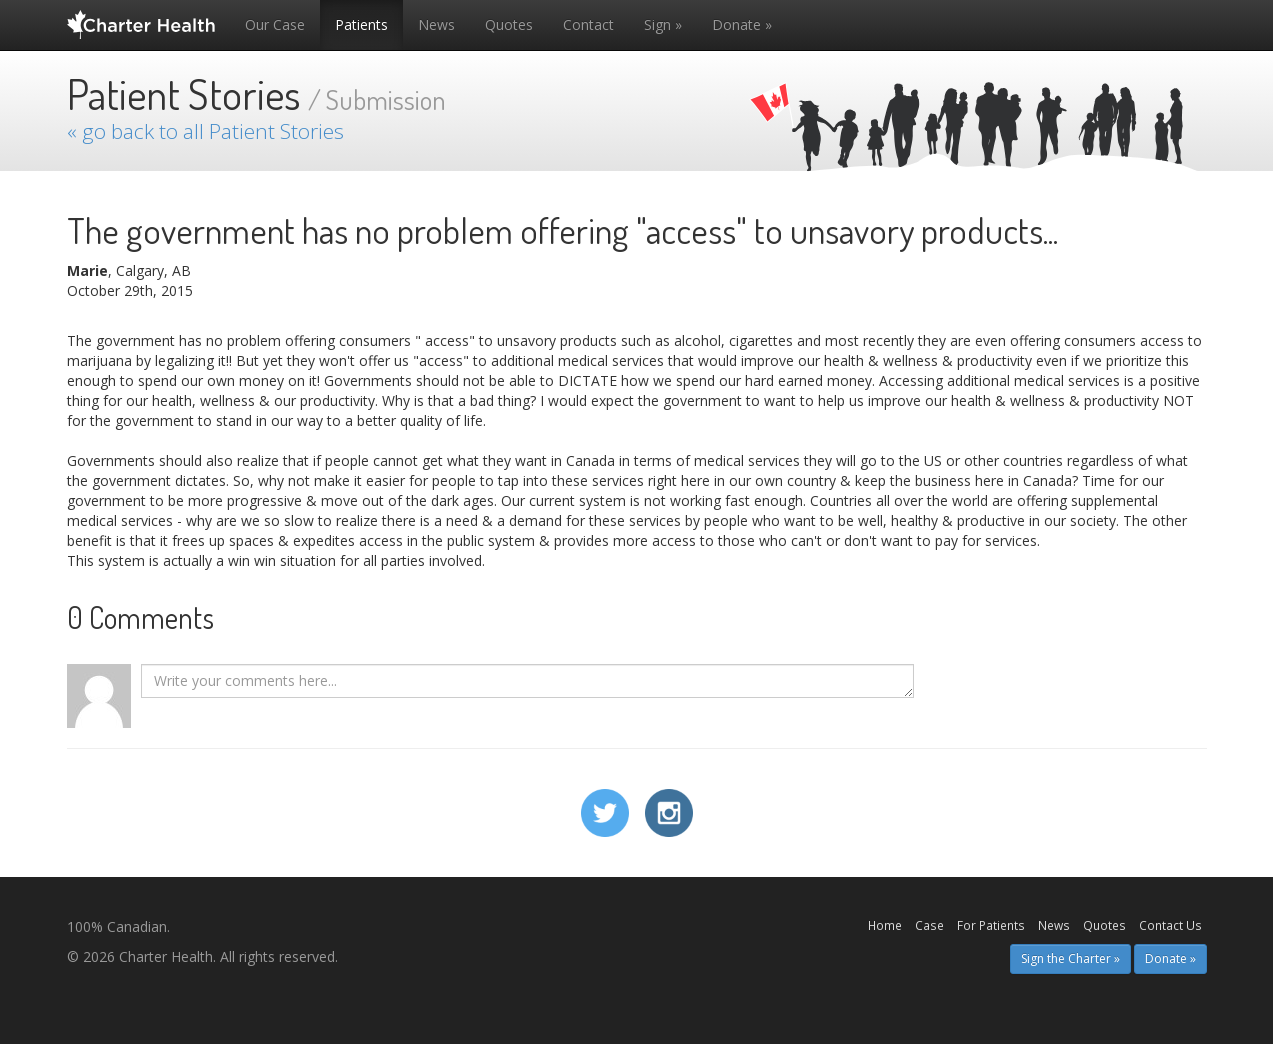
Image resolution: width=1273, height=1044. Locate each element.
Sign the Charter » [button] (1070, 958)
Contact (588, 24)
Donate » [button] (1170, 958)
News (436, 24)
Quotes (509, 24)
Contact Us (1170, 925)
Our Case (275, 24)
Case (929, 925)
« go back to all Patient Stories (205, 131)
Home (885, 925)
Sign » (663, 24)
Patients (361, 24)
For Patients (991, 925)
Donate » (742, 24)
